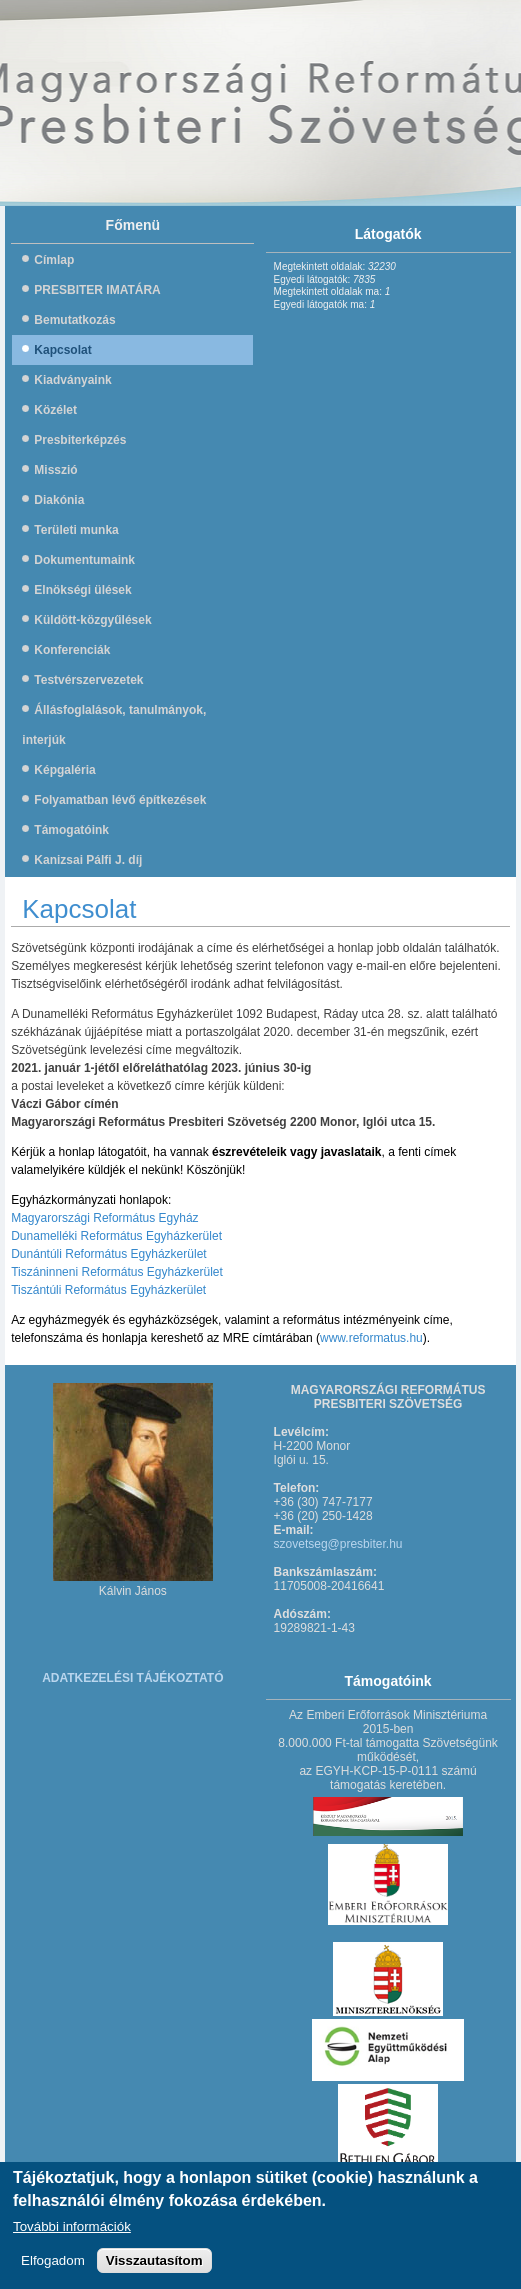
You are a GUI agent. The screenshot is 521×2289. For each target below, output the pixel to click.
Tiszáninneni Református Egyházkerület (117, 1272)
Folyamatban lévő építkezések (120, 800)
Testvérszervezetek (88, 680)
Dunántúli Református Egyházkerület (108, 1254)
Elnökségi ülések (82, 590)
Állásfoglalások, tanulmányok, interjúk (114, 725)
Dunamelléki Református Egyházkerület (116, 1236)
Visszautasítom (154, 2267)
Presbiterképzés (80, 440)
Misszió (55, 470)
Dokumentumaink (84, 560)
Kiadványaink (72, 380)
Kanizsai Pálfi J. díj (88, 860)
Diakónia (59, 500)
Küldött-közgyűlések (92, 620)
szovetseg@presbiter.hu (338, 1544)
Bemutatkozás (74, 320)
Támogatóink (71, 830)
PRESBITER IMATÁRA (97, 290)
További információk (72, 2233)
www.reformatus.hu (371, 1338)
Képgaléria (64, 770)
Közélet (55, 410)
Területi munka (76, 530)
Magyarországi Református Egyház (104, 1218)
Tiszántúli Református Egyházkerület (108, 1290)
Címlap (54, 260)
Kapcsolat (62, 350)
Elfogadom (53, 2267)
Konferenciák (72, 650)
